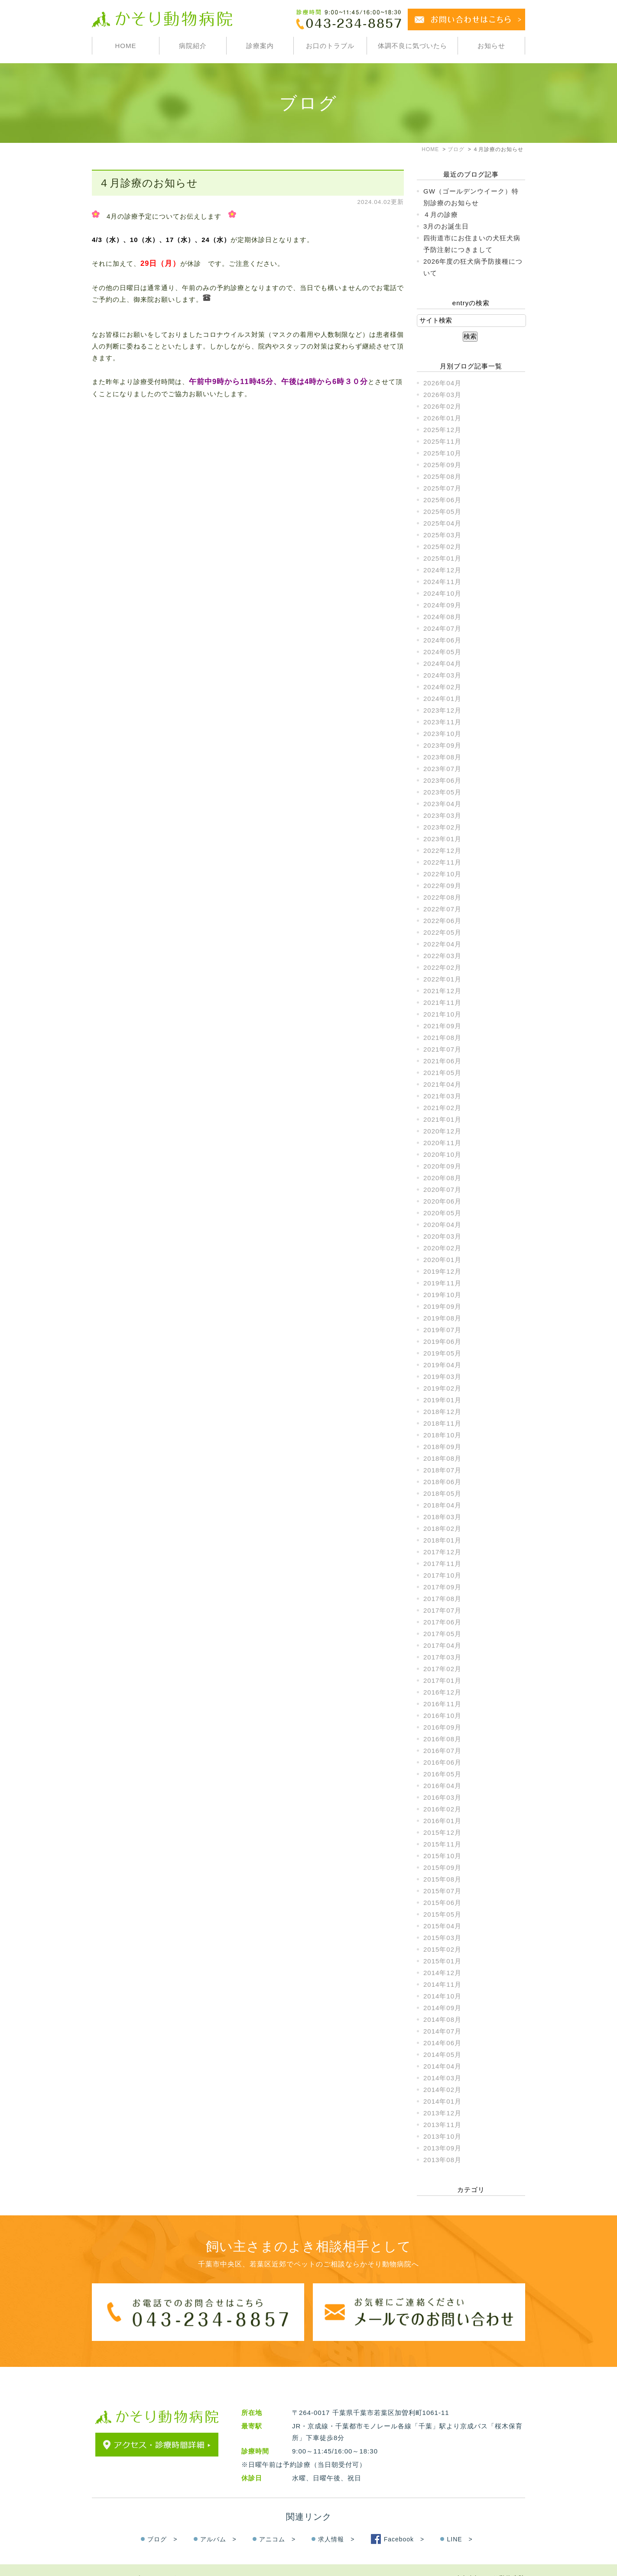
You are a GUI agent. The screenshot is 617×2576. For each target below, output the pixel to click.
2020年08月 (442, 1177)
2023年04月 (442, 803)
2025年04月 (442, 523)
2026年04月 (442, 383)
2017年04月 (442, 1645)
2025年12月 (442, 429)
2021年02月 (442, 1107)
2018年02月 (442, 1528)
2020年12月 (442, 1131)
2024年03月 (442, 675)
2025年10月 (442, 453)
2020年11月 (442, 1142)
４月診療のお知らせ (148, 183)
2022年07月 (442, 909)
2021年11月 (442, 1002)
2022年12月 (442, 850)
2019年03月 (442, 1376)
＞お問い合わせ (169, 2561)
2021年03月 (442, 1096)
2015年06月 (442, 1902)
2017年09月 (442, 1587)
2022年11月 (442, 862)
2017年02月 (442, 1668)
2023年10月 (442, 733)
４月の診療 (440, 214)
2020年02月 (442, 1248)
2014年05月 (442, 2054)
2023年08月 (442, 757)
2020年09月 (442, 1166)
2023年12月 (442, 710)
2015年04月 (442, 1926)
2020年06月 (442, 1201)
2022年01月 (442, 979)
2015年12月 (442, 1832)
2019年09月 (442, 1306)
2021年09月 (442, 1026)
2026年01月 (442, 418)
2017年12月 (442, 1552)
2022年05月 (442, 932)
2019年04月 (442, 1365)
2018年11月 (442, 1423)
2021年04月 (442, 1084)
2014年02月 (442, 2089)
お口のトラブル (330, 45)
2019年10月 (442, 1294)
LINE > (459, 2521)
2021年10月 (442, 1014)
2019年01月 (442, 1400)
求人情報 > (336, 2521)
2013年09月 (442, 2148)
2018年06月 (442, 1481)
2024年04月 (442, 663)
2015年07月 (442, 1891)
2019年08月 (442, 1318)
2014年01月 (442, 2101)
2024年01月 (442, 698)
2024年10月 (442, 593)
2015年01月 (442, 1961)
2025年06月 (442, 500)
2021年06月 (442, 1061)
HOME (125, 45)
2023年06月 (442, 780)
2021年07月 (442, 1049)
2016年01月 (442, 1820)
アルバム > (218, 2521)
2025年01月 (442, 558)
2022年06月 (442, 920)
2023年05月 (442, 792)
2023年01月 (442, 839)
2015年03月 (442, 1937)
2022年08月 (442, 897)
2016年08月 (442, 1739)
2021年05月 (442, 1072)
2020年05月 (442, 1213)
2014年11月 (442, 1984)
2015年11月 (442, 1844)
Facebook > (404, 2521)
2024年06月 (442, 640)
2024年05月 (442, 651)
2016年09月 (442, 1727)
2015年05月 (442, 1914)
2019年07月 (442, 1329)
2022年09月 (442, 885)
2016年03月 (442, 1797)
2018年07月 (442, 1470)
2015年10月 (442, 1855)
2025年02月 (442, 546)
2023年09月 (442, 745)
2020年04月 (442, 1224)
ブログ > (162, 2521)
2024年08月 (442, 616)
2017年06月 (442, 1622)
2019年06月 (442, 1341)
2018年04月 (442, 1505)
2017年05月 (442, 1633)
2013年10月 (442, 2136)
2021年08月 (442, 1037)
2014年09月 (442, 2007)
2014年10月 (442, 1996)
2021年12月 (442, 990)
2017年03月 (442, 1657)
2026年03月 (442, 394)
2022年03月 (442, 955)
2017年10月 (442, 1575)
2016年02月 (442, 1809)
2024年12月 (442, 570)
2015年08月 (442, 1879)
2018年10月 (442, 1435)
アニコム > (277, 2521)
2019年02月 (442, 1388)
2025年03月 (442, 535)
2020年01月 (442, 1259)
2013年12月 (442, 2113)
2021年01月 (442, 1119)
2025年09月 (442, 464)
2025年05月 (442, 511)
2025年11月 (442, 441)
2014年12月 (442, 1972)
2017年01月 (442, 1680)
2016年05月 (442, 1774)
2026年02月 (442, 406)
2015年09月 (442, 1867)
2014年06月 (442, 2043)
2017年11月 (442, 1563)
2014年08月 (442, 2019)
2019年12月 (442, 1271)
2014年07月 (442, 2031)
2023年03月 (442, 815)
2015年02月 (442, 1949)
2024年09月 (442, 605)
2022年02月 (442, 967)
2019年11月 (442, 1283)
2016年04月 (442, 1785)
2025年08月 (442, 476)
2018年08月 (442, 1458)
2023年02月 (442, 827)
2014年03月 (442, 2078)
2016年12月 (442, 1692)
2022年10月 (442, 874)
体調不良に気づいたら (412, 45)
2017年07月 (442, 1610)
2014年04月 (442, 2066)
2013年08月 (442, 2159)
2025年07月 (442, 488)
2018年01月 (442, 1540)
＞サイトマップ (116, 2561)
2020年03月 (442, 1236)
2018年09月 (442, 1446)
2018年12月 (442, 1411)
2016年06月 (442, 1762)
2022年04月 (442, 944)
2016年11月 (442, 1704)
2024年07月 (442, 628)
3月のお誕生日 (446, 226)
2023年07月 (442, 768)
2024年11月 (442, 581)
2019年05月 (442, 1353)
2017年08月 (442, 1598)
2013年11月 (442, 2124)
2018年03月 (442, 1516)
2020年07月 (442, 1189)
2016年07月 (442, 1750)
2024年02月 (442, 687)
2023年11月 (442, 722)
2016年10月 (442, 1715)
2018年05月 (442, 1493)
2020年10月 (442, 1154)
